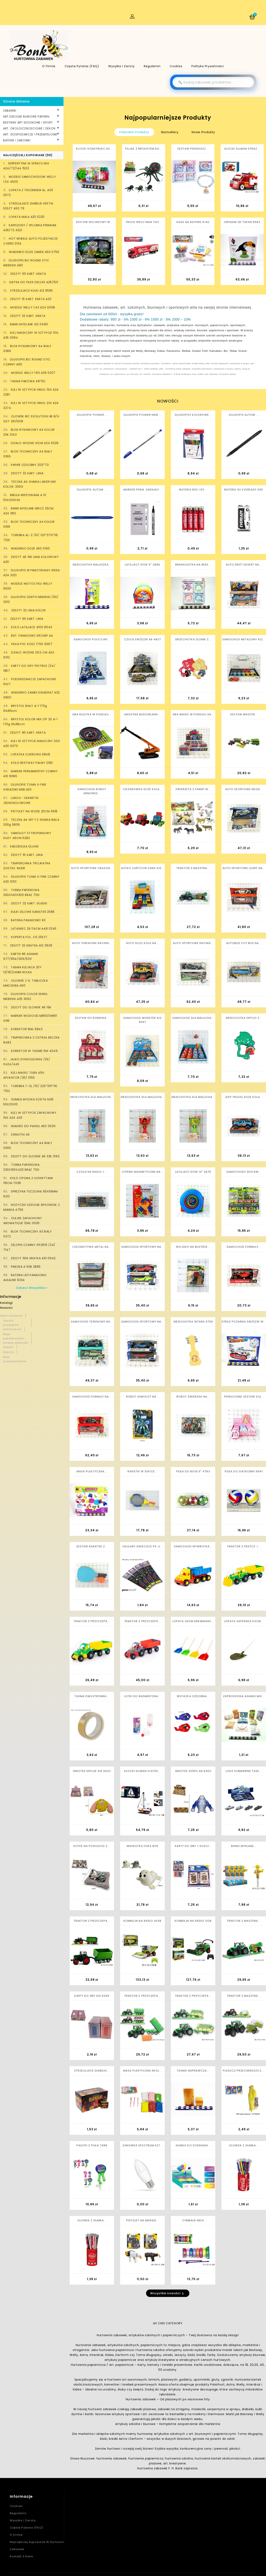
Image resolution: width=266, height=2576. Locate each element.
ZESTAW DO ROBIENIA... (92, 1018)
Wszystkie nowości (167, 2293)
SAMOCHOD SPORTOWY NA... (142, 1247)
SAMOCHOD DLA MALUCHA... (193, 1018)
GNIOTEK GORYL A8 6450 (193, 1771)
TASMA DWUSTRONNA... (92, 1696)
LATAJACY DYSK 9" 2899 (142, 565)
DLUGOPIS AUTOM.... (244, 415)
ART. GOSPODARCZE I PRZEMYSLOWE (30, 134)
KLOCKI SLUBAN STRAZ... (230, 149)
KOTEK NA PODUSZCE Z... (92, 1846)
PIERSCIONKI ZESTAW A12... (244, 1397)
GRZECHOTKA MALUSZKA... (92, 565)
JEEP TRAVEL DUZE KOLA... (244, 1097)
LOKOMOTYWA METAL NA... (92, 1247)
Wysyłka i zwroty (121, 66)
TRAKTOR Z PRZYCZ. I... (243, 1546)
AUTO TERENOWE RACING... (92, 943)
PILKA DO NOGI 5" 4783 (193, 1471)
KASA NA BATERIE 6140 (181, 222)
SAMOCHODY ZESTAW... (243, 1172)
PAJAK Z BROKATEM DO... (132, 149)
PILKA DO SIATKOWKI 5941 (244, 1471)
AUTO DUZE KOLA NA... (142, 943)
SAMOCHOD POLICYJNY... (92, 639)
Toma (233, 350)
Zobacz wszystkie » (31, 1288)
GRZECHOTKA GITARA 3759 (193, 1322)
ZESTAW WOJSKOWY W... (82, 222)
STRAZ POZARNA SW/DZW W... (244, 1322)
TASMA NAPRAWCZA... (193, 2071)
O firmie (48, 66)
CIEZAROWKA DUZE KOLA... (142, 789)
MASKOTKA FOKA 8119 (142, 1846)
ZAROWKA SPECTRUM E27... (142, 2145)
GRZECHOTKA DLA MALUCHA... (92, 1097)
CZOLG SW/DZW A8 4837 (142, 639)
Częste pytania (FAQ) (82, 66)
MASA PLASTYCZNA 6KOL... (142, 2071)
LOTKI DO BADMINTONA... (142, 1696)
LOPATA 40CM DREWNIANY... (193, 1621)
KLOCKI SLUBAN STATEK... (142, 1771)
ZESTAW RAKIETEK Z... (92, 1546)
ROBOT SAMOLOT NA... (142, 1397)
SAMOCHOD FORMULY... (244, 1247)
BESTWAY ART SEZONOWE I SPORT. (28, 122)
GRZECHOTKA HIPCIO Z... (244, 1018)
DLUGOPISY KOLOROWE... (193, 415)
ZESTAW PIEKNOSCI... (181, 149)
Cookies (176, 66)
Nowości (6, 1308)
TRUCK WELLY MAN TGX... (132, 222)
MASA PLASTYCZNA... (92, 1471)
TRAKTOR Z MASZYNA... (193, 868)
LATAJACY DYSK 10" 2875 (193, 1172)
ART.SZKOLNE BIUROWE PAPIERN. (26, 116)
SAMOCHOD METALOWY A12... (243, 639)
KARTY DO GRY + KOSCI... (193, 1846)
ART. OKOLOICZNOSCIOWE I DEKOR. (29, 128)
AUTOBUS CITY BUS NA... (243, 943)
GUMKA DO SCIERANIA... (193, 2145)
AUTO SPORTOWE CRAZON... (92, 868)
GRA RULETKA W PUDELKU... (92, 714)
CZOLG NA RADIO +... (92, 1172)
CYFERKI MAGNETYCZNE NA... (142, 1172)
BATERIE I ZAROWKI (17, 140)
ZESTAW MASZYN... (243, 714)
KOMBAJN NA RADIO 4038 (142, 1921)
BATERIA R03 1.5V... (193, 490)
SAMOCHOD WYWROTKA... (193, 1546)
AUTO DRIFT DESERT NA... (244, 565)
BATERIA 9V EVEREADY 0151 (243, 490)
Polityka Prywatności (207, 66)
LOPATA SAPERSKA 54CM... (243, 1621)
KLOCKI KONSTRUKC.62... (82, 149)
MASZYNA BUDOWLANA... (142, 714)
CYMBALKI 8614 (193, 2220)
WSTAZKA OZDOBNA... (193, 1696)
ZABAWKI (9, 110)
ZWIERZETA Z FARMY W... (193, 789)
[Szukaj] (213, 82)
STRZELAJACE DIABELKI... (92, 2071)
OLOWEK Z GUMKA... (243, 2145)
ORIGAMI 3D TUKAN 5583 (230, 222)
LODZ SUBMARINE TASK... (244, 1771)
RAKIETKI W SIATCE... (143, 1471)
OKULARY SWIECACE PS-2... (142, 1546)
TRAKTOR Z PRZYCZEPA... (92, 1621)
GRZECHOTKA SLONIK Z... (193, 639)
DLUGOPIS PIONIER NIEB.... (142, 415)
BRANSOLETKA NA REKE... (193, 565)
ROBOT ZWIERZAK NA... (193, 1397)
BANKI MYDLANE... (243, 1846)
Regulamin (152, 66)
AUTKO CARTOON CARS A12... (142, 868)
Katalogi (6, 1303)
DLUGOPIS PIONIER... (92, 415)
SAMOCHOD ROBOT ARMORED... (91, 791)
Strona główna (16, 101)
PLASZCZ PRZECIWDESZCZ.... (244, 2071)
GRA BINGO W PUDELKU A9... (193, 714)
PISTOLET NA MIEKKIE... (142, 2220)
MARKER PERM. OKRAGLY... (142, 490)
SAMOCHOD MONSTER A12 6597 (142, 1020)
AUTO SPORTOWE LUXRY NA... (243, 868)
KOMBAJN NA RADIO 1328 (193, 1921)
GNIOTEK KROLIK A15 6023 (92, 1771)
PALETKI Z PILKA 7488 (91, 2145)
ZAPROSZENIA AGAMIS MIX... (243, 1696)
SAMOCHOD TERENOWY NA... (92, 1322)
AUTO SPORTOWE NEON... (244, 789)
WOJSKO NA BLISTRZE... (193, 1247)
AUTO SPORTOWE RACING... (193, 943)
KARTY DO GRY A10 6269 (91, 1996)
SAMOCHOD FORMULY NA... (92, 1397)
